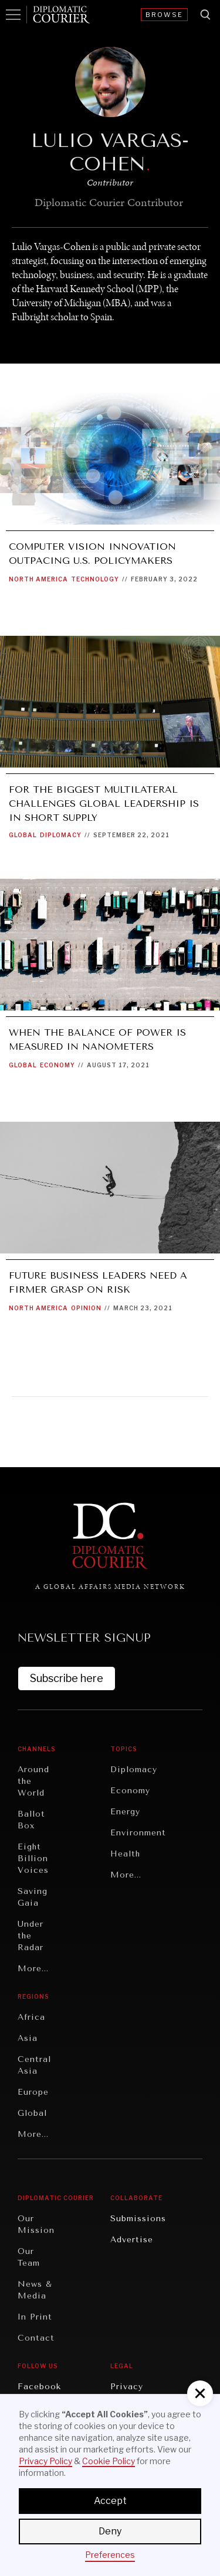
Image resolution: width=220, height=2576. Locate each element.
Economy (57, 1064)
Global (23, 834)
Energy (125, 1812)
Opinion (86, 1307)
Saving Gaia (33, 1897)
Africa (31, 2017)
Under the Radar (30, 1935)
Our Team (29, 2257)
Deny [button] (110, 2531)
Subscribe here (66, 1678)
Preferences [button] (110, 2555)
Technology (95, 579)
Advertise (131, 2240)
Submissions (138, 2219)
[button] (200, 2393)
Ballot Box (31, 1820)
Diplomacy (61, 834)
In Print (35, 2317)
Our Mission (36, 2224)
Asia (28, 2038)
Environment (138, 1833)
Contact (36, 2338)
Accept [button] (110, 2500)
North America (38, 579)
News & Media (35, 2290)
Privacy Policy (45, 2461)
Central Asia (34, 2065)
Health (125, 1854)
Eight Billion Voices (33, 1858)
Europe (33, 2092)
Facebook (39, 2387)
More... (33, 1969)
